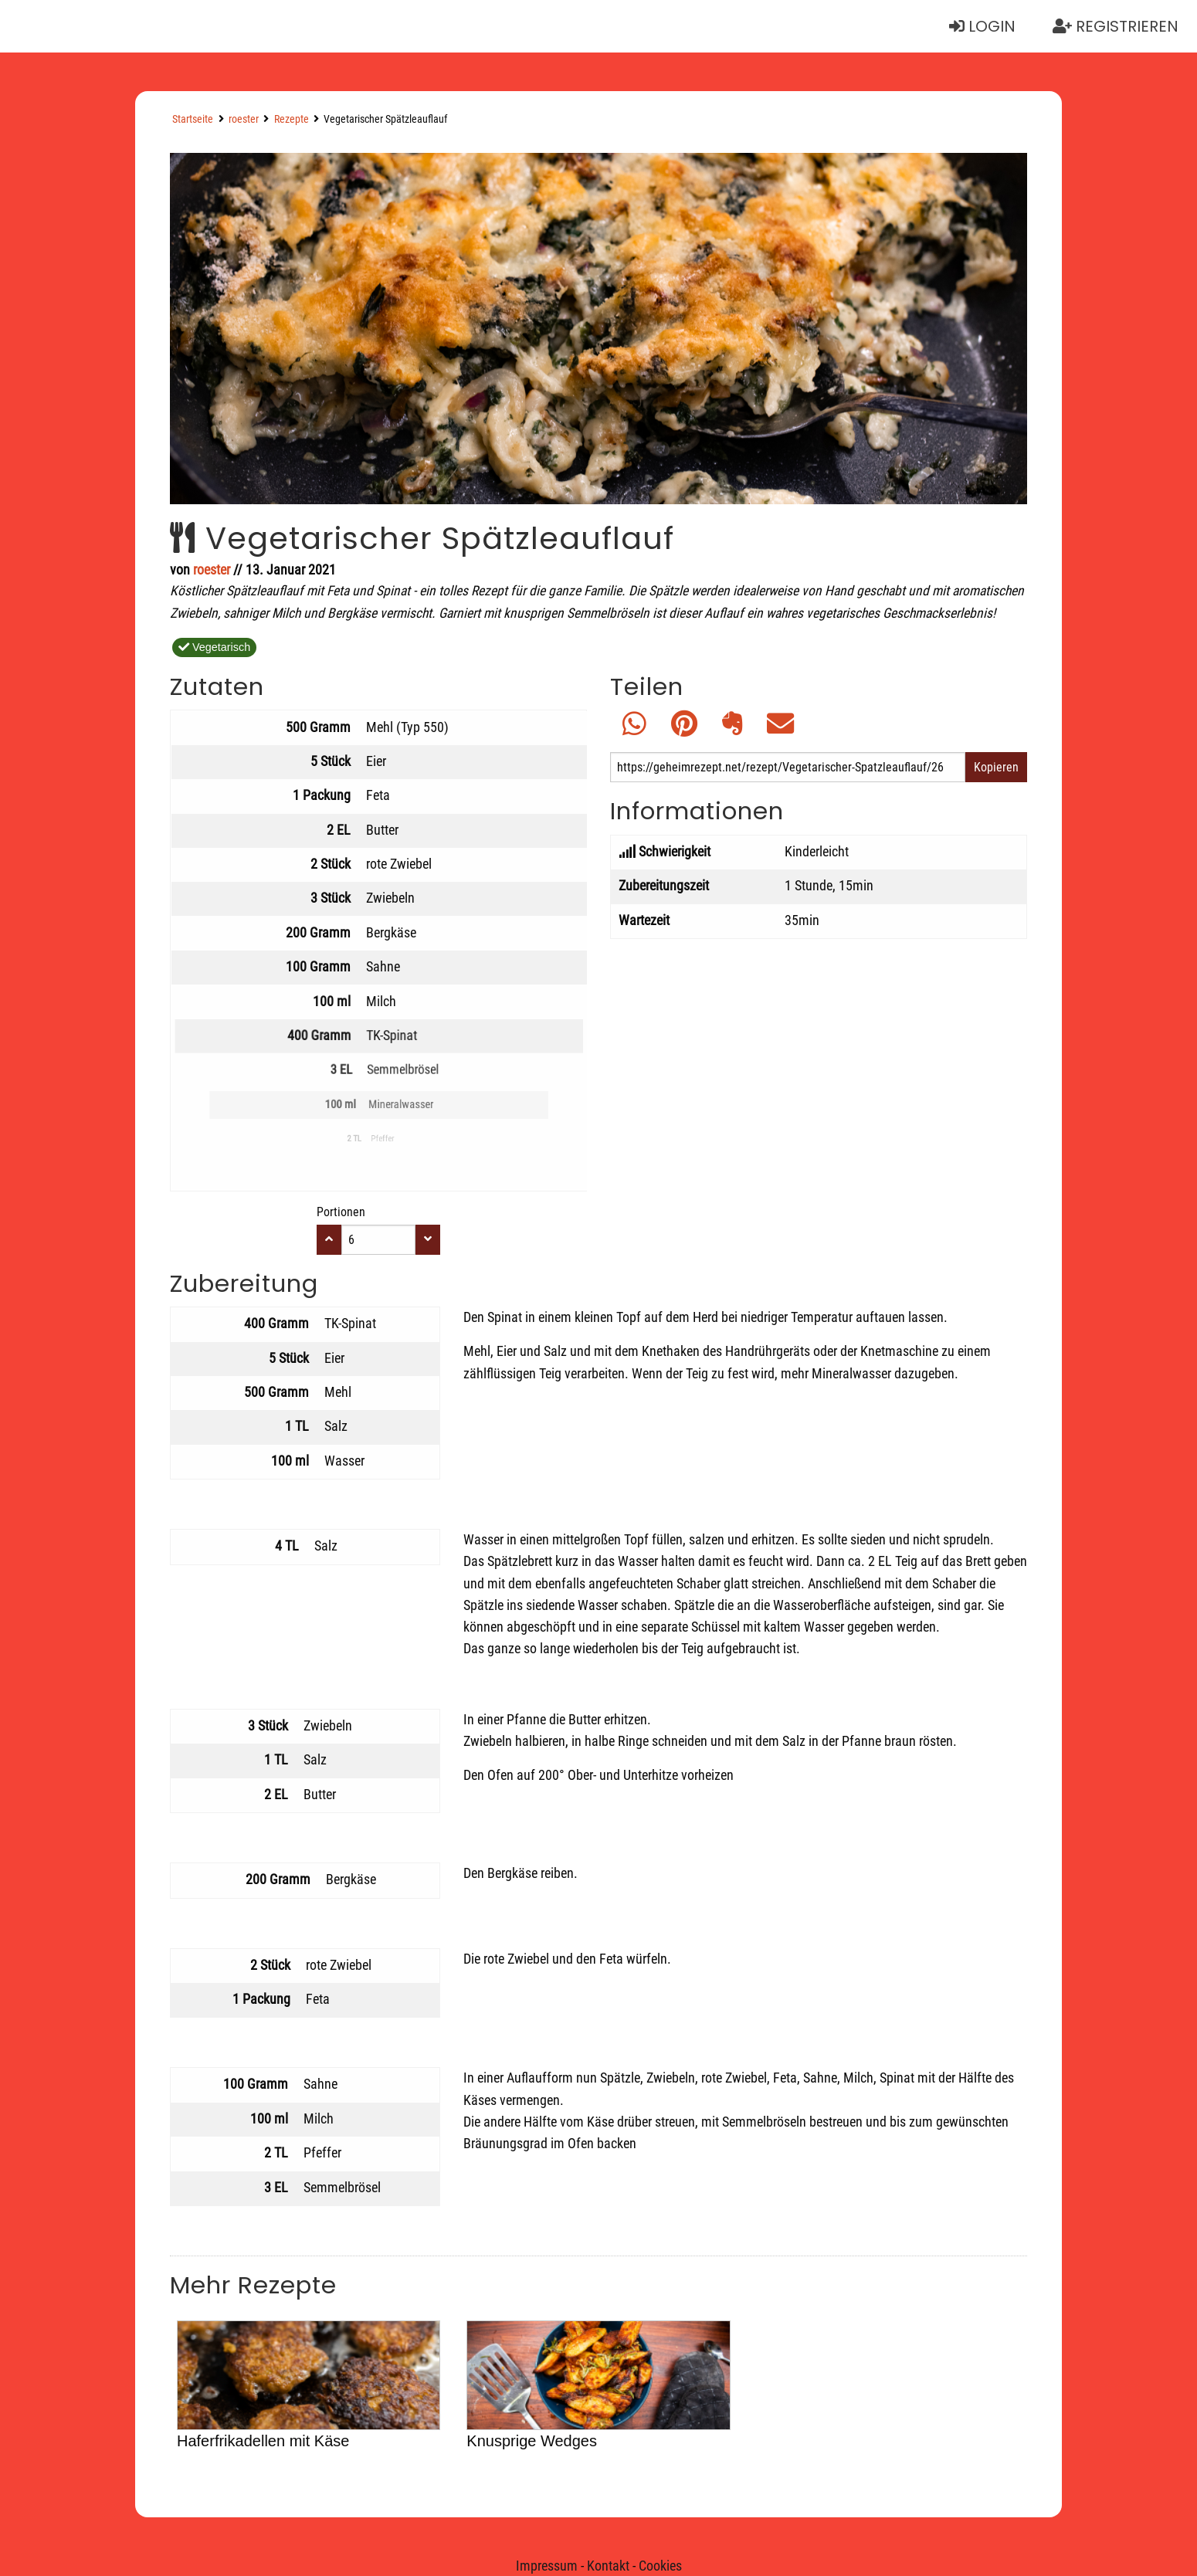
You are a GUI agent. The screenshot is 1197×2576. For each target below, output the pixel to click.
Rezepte (291, 119)
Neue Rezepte (78, 26)
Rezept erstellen (368, 26)
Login (982, 26)
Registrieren (1115, 26)
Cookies (660, 2566)
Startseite (192, 119)
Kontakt (608, 2566)
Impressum (547, 2566)
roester (244, 119)
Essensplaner (546, 26)
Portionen (341, 1212)
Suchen (215, 26)
